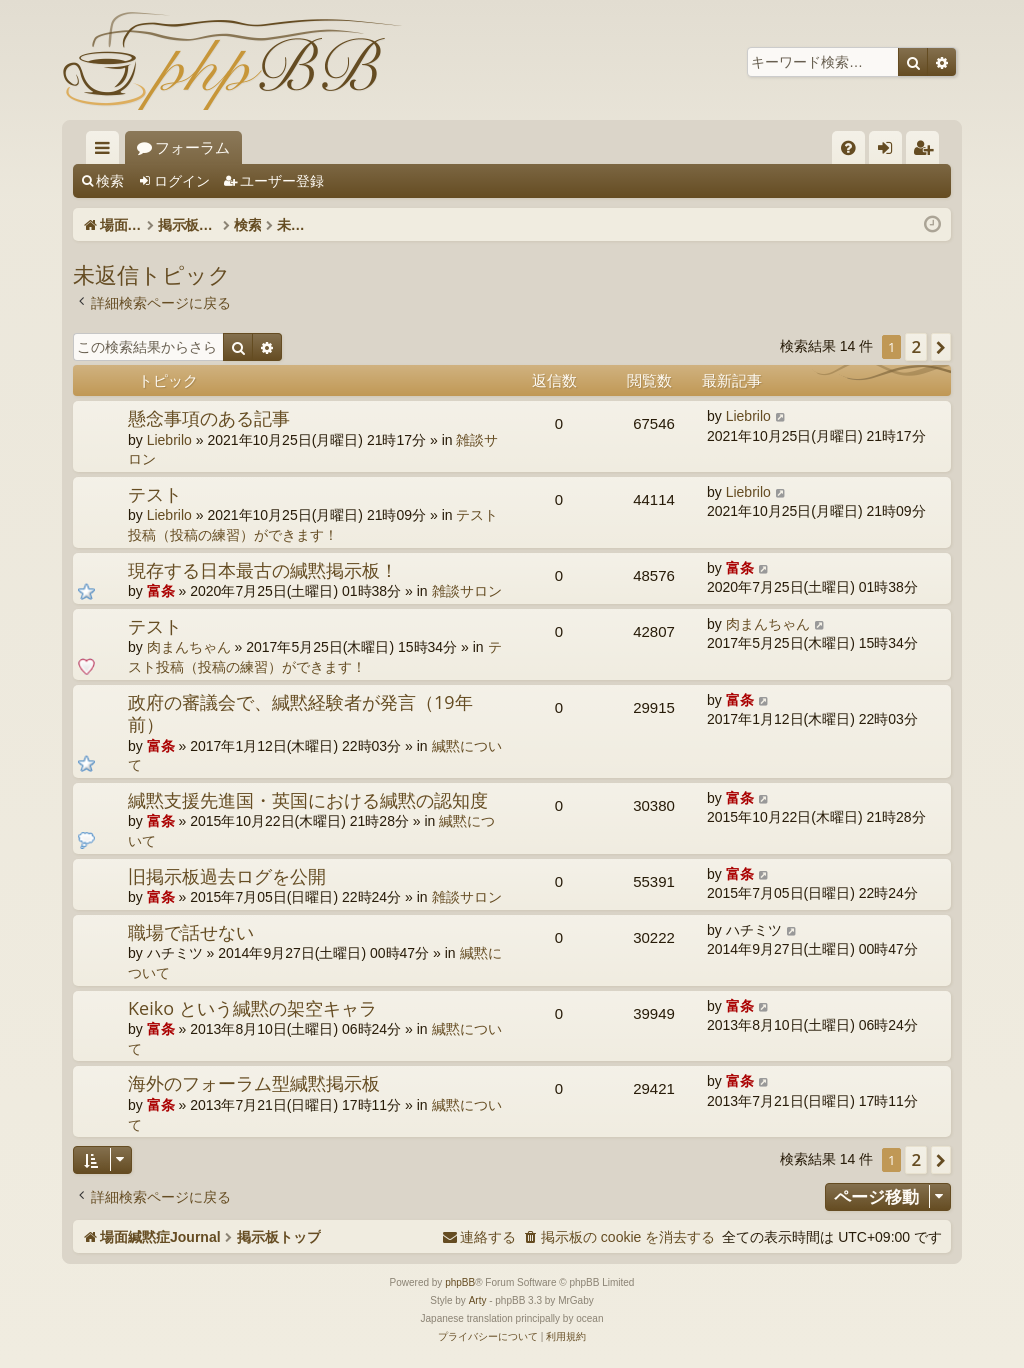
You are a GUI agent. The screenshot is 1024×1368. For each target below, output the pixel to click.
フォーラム (346, 147)
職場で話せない (191, 932)
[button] (941, 347)
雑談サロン (467, 591)
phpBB (460, 1282)
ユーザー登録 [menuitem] (927, 151)
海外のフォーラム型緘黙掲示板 (254, 1083)
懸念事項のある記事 (209, 418)
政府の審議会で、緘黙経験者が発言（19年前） (300, 713)
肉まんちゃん (189, 647)
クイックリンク (106, 151)
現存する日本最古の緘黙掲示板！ (263, 570)
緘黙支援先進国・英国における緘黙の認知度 (308, 800)
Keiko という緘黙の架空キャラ (252, 1008)
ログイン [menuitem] (890, 151)
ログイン (182, 181)
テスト (155, 494)
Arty (478, 1300)
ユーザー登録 (282, 181)
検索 (110, 181)
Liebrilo (169, 440)
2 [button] (916, 346)
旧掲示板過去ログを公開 (227, 876)
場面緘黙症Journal (199, 147)
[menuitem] (848, 147)
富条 (161, 591)
